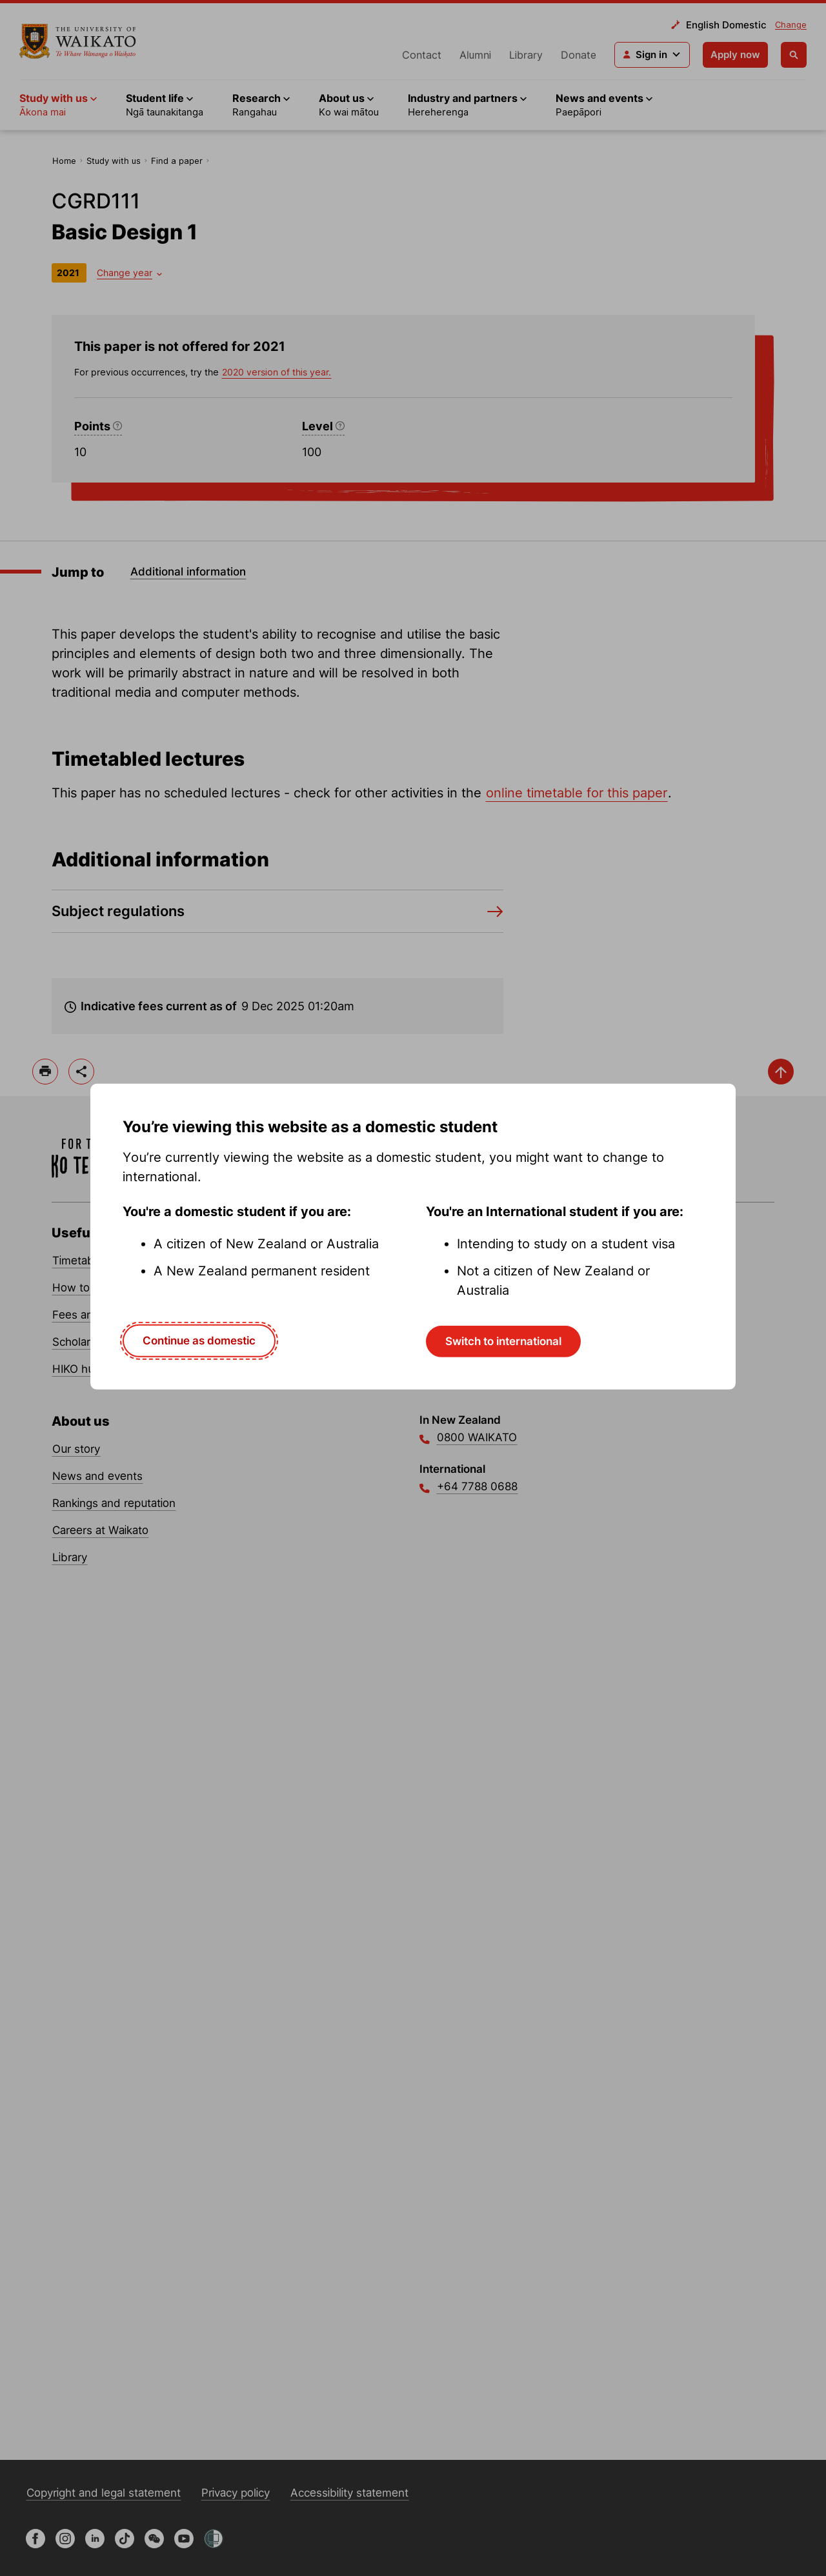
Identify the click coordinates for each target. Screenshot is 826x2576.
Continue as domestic (199, 1340)
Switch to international (503, 1341)
